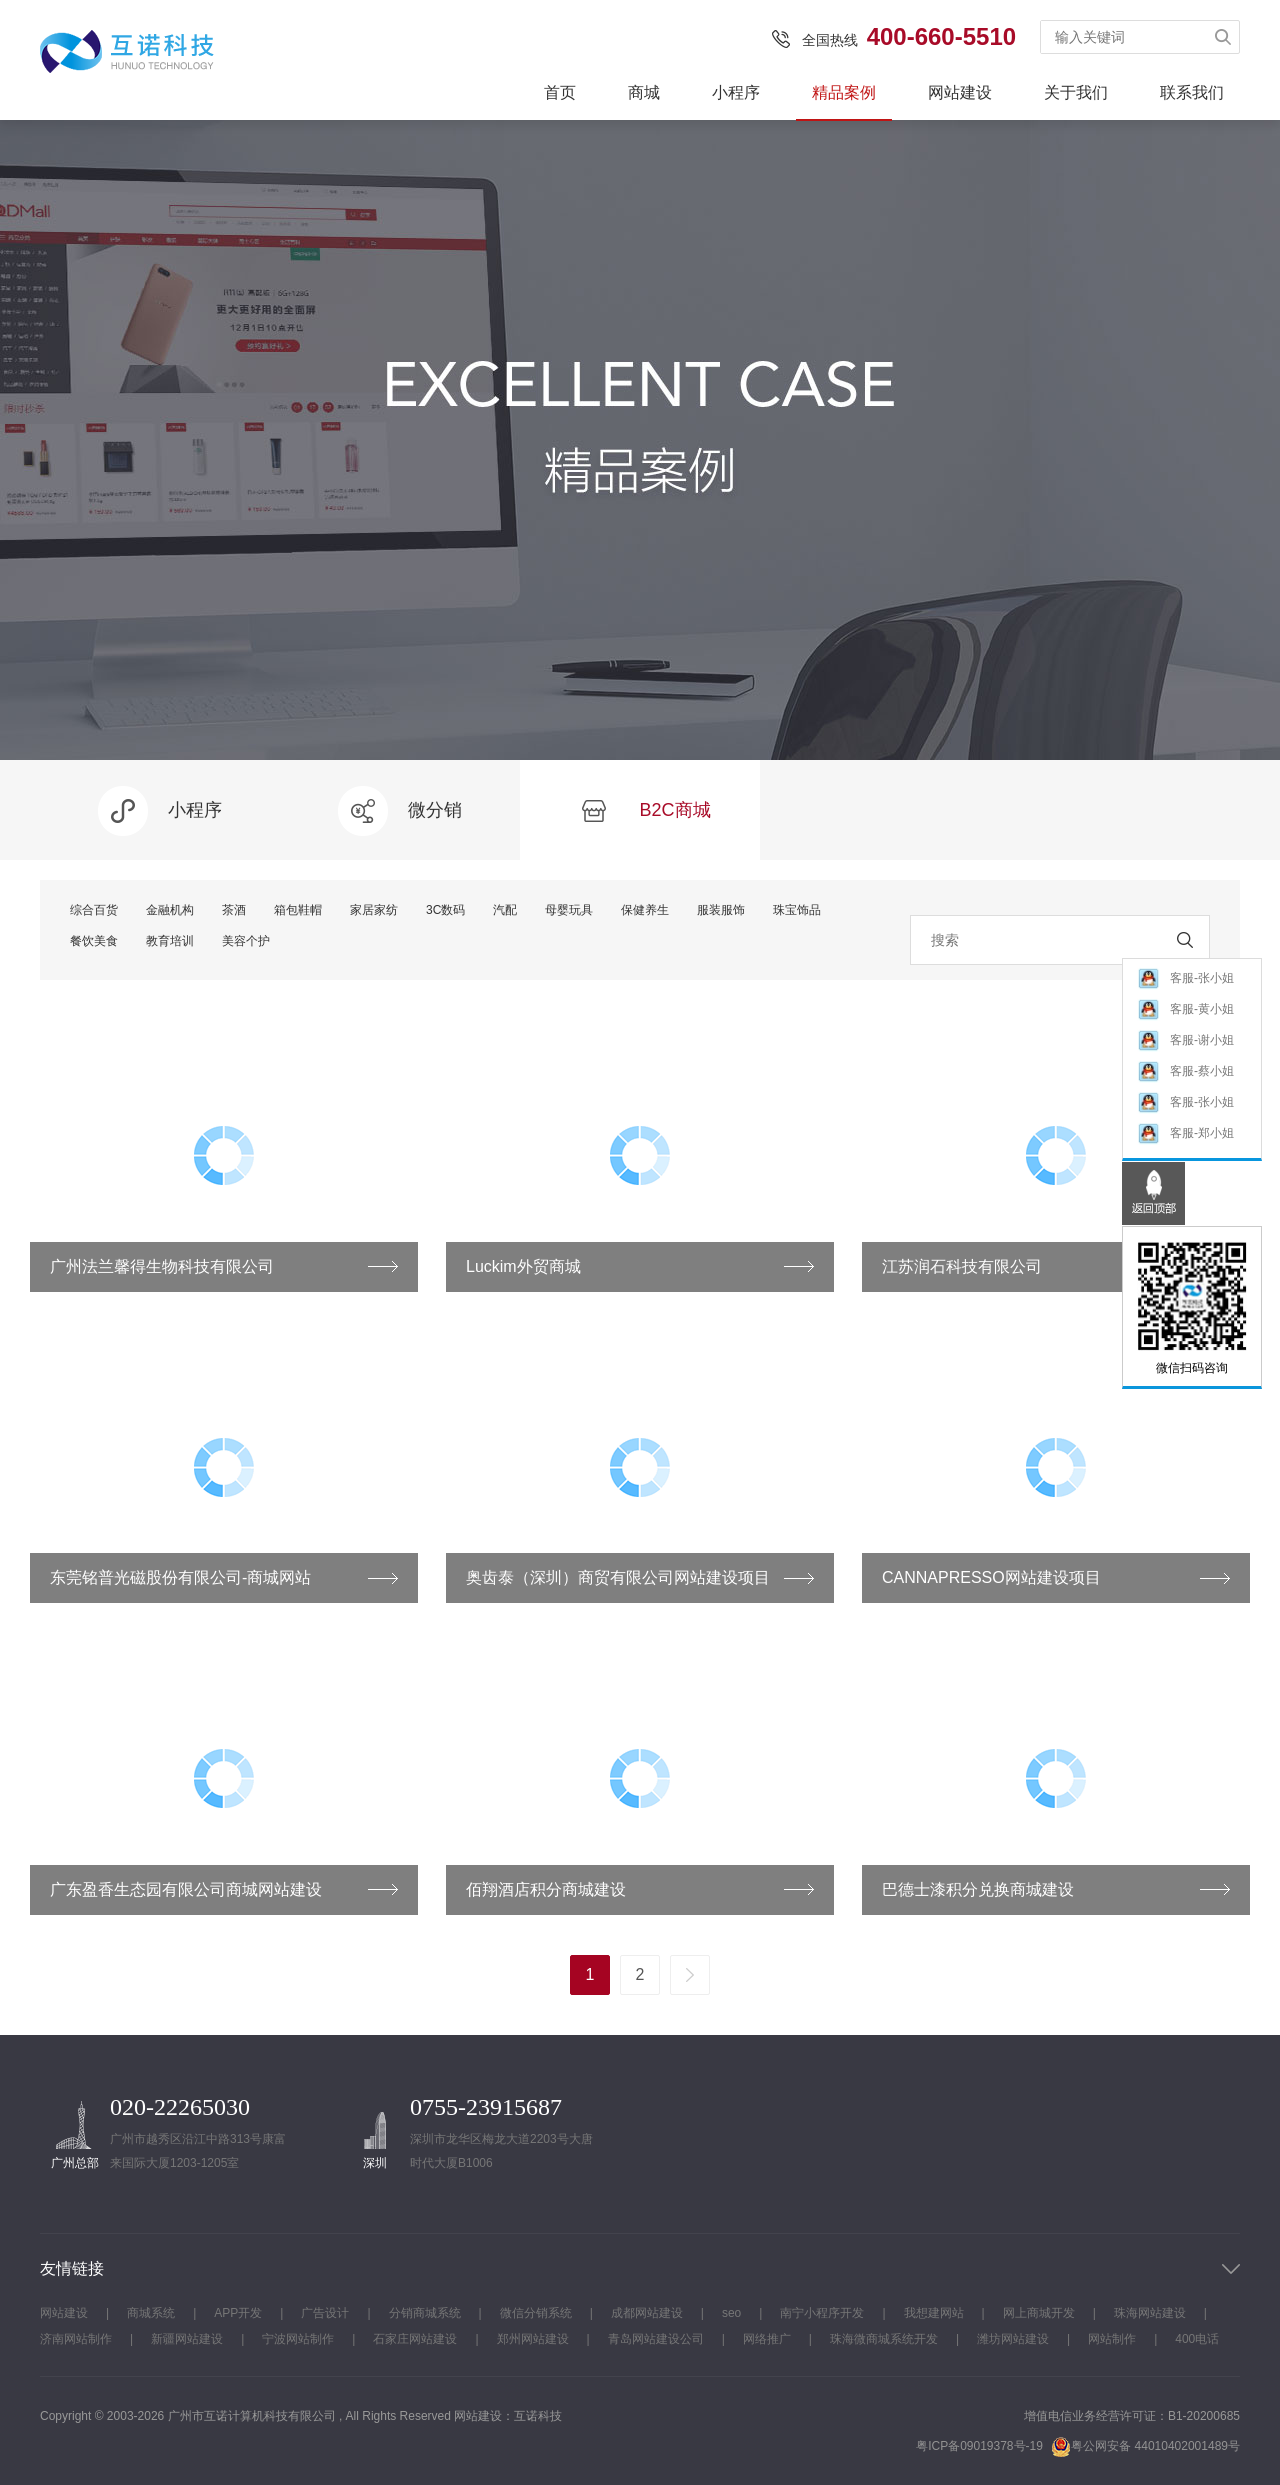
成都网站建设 (647, 2313)
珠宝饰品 (797, 910)
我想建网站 (934, 2313)
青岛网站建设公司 (656, 2339)
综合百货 (94, 910)
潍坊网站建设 (1013, 2339)
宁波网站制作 (298, 2339)
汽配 (505, 910)
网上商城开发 (1039, 2313)
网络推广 (767, 2339)
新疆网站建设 (187, 2339)
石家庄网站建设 (415, 2339)
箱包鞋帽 (298, 910)
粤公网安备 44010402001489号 (1145, 2446)
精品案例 (844, 92)
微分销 (400, 811)
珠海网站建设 (1150, 2313)
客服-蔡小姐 (1185, 1072)
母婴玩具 (569, 910)
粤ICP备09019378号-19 (979, 2446)
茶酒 (234, 910)
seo (731, 2313)
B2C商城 (639, 811)
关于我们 (1076, 92)
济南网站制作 (76, 2339)
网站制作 (1112, 2339)
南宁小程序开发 (822, 2313)
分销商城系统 (425, 2313)
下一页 (690, 1975)
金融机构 (170, 910)
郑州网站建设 (533, 2339)
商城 (644, 92)
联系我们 (1192, 92)
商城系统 (151, 2313)
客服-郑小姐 (1185, 1134)
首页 (560, 92)
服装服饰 (721, 910)
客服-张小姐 (1185, 979)
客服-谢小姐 (1185, 1041)
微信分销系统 (536, 2313)
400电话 (1197, 2339)
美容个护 (246, 941)
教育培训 (170, 941)
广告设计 (325, 2313)
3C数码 (445, 910)
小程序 (736, 92)
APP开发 (238, 2313)
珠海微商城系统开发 (884, 2339)
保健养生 (645, 910)
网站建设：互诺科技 (508, 2416)
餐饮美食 (94, 941)
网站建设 (960, 92)
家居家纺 (374, 910)
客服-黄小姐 (1185, 1010)
